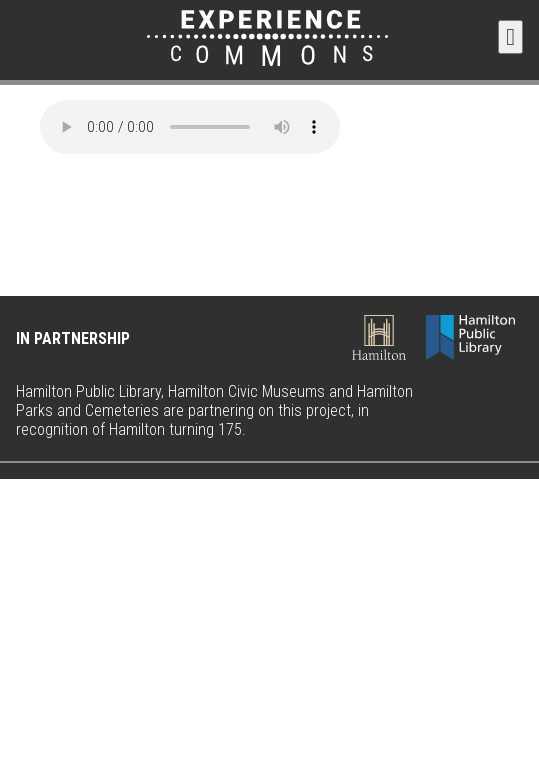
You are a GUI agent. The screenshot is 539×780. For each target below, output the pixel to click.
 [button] (510, 37)
